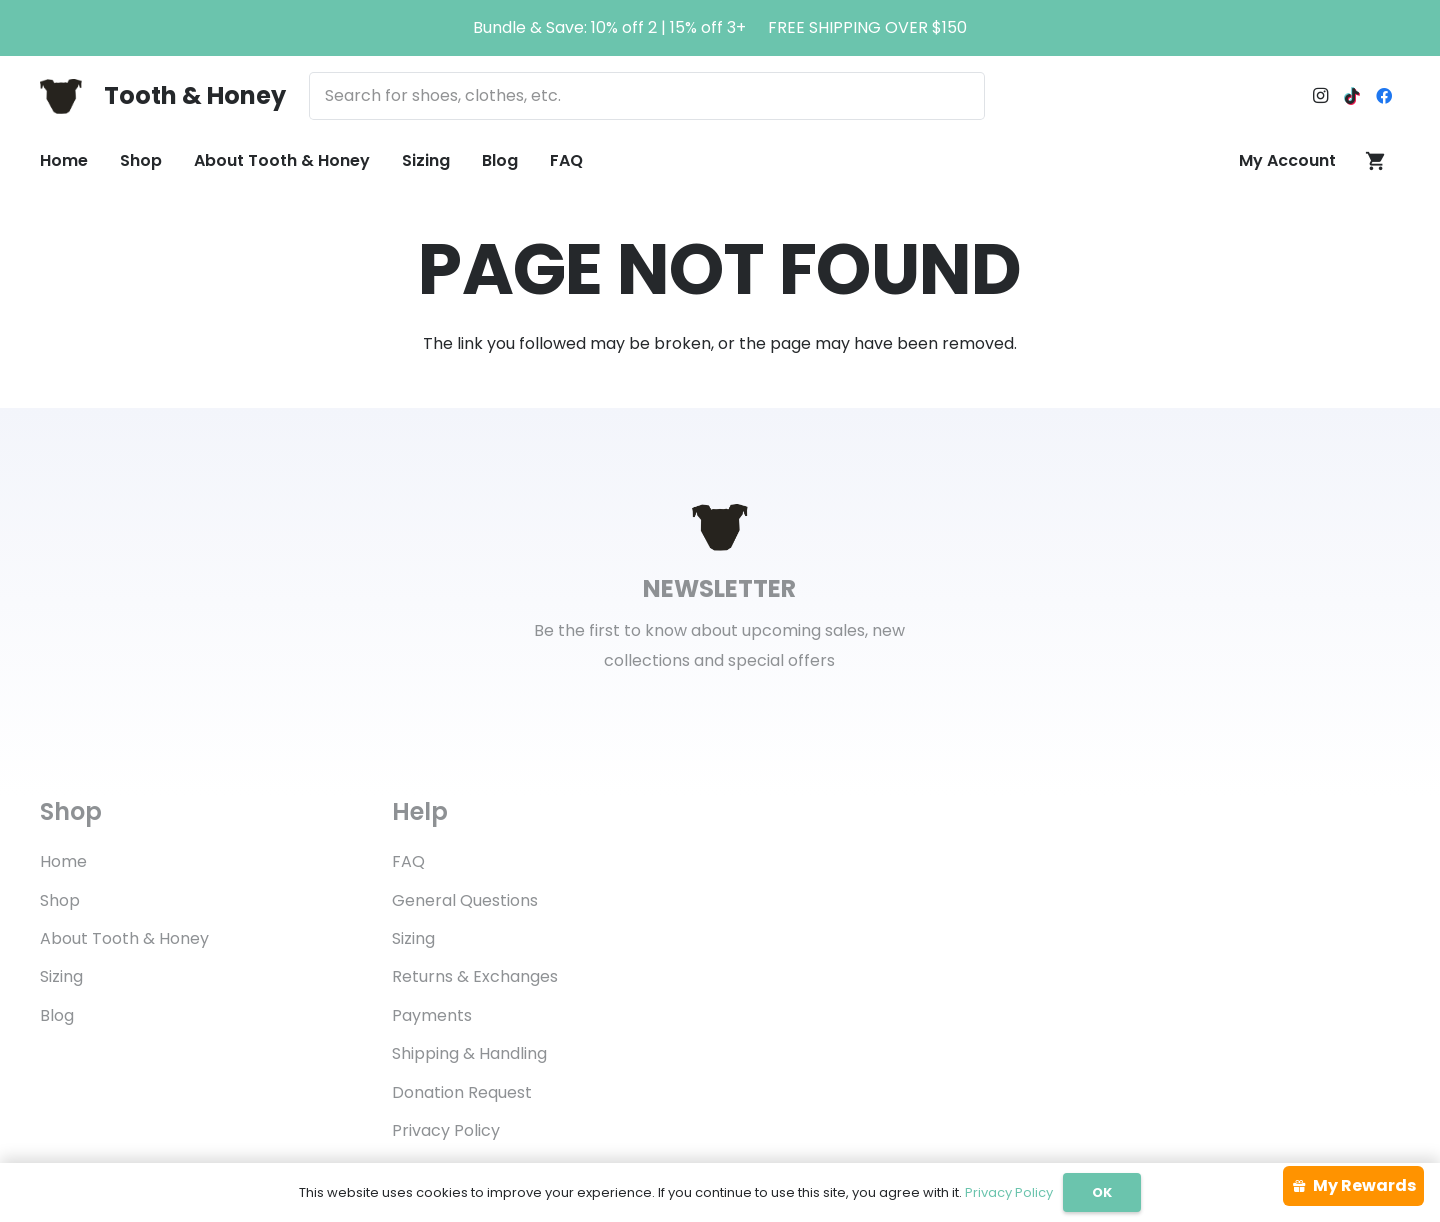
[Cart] (1376, 161)
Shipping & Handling (469, 1053)
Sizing (61, 976)
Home (63, 861)
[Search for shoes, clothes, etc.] (647, 96)
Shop (60, 900)
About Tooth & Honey (124, 938)
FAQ (408, 861)
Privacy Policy (446, 1130)
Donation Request (462, 1092)
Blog (57, 1015)
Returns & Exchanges (475, 976)
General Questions (465, 900)
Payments (432, 1015)
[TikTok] (1352, 96)
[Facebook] (1384, 96)
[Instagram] (1320, 96)
